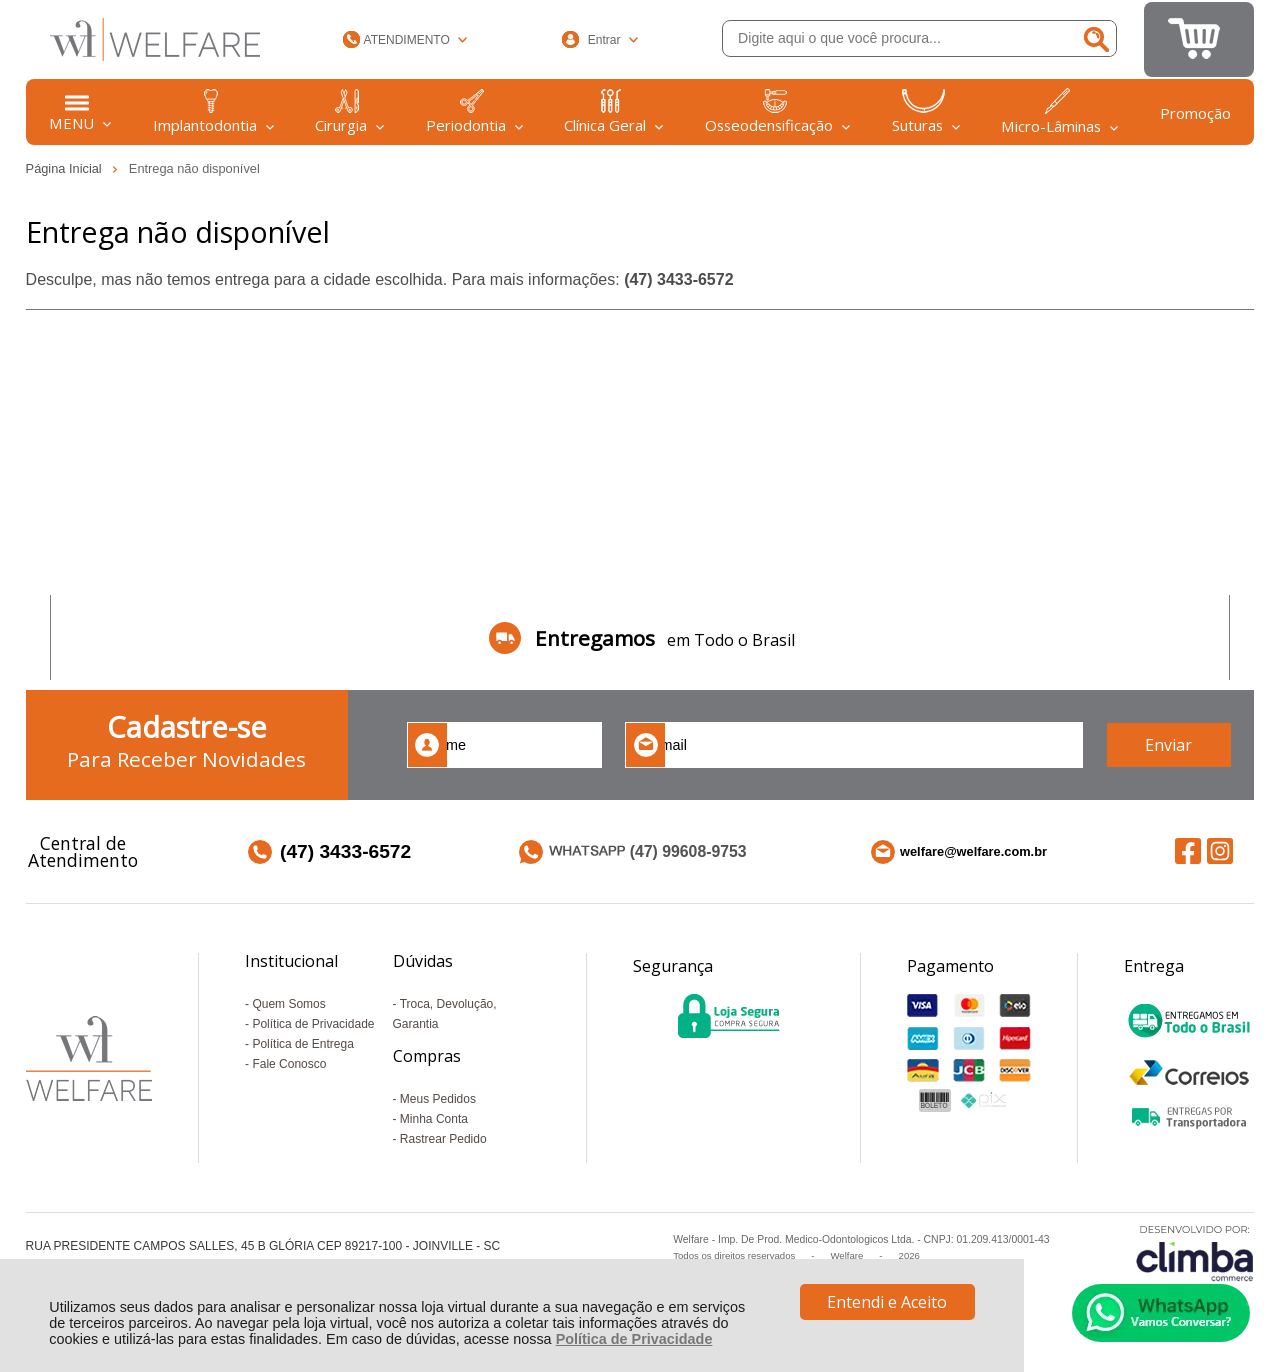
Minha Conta (434, 1119)
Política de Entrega (302, 1044)
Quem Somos (288, 1004)
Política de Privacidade (634, 1339)
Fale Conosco (289, 1064)
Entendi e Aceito (887, 1302)
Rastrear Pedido (443, 1139)
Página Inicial (66, 168)
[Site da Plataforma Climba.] (1195, 1252)
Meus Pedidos (438, 1099)
